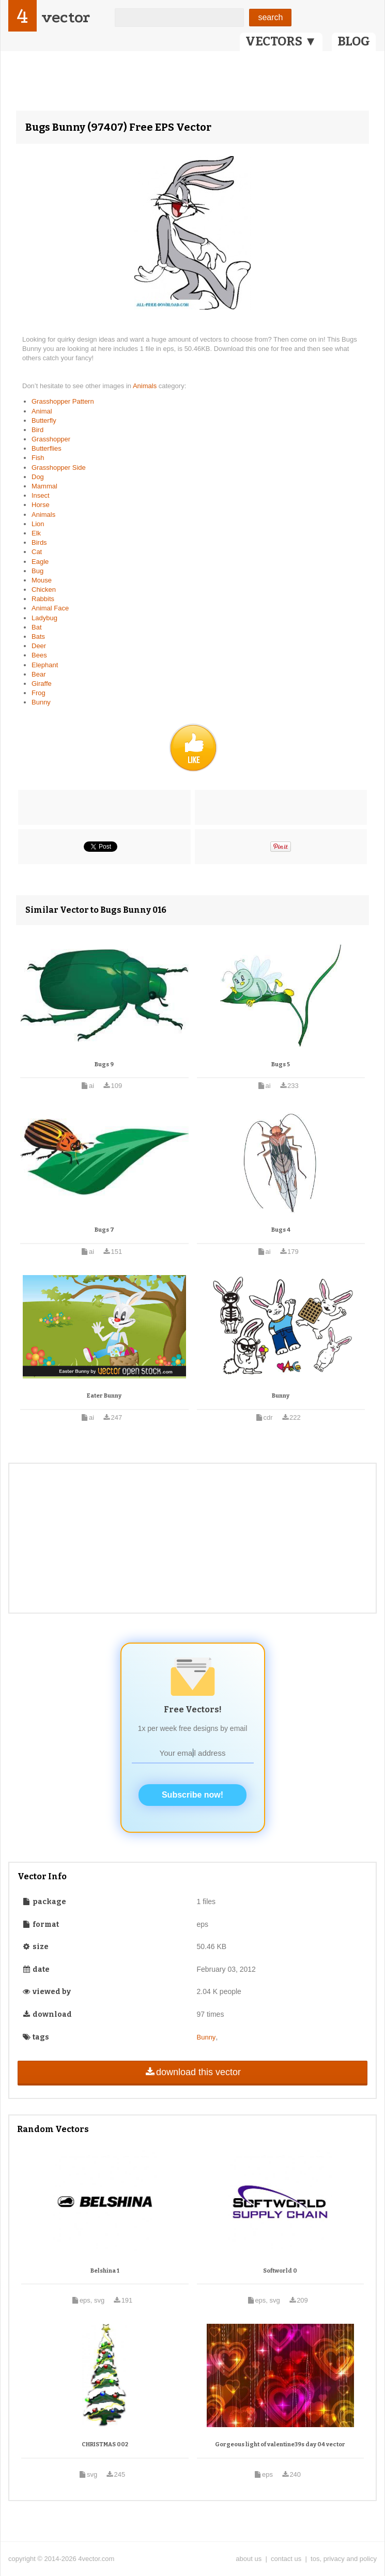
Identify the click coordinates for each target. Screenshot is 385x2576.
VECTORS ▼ (281, 41)
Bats (38, 636)
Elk (36, 533)
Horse (41, 505)
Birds (39, 542)
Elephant (45, 665)
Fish (38, 458)
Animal (42, 411)
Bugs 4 (280, 1229)
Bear (38, 674)
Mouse (42, 580)
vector (65, 17)
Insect (41, 495)
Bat (37, 627)
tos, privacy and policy (344, 2559)
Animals (146, 386)
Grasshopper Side (59, 467)
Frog (38, 693)
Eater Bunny (104, 1395)
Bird (37, 430)
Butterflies (46, 448)
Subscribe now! (192, 1794)
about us (248, 2559)
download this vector (192, 2072)
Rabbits (43, 599)
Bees (39, 655)
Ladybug (44, 618)
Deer (39, 646)
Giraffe (42, 683)
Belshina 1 (104, 2270)
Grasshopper (51, 439)
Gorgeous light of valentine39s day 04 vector (280, 2444)
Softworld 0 (280, 2270)
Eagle (40, 561)
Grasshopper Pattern (63, 401)
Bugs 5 (280, 1064)
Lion (38, 524)
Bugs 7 (104, 1229)
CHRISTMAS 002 (105, 2444)
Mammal (44, 486)
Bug (37, 571)
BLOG (353, 41)
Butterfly (44, 420)
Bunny (41, 702)
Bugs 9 (104, 1064)
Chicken (44, 589)
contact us (286, 2559)
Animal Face (50, 608)
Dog (38, 477)
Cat (37, 552)
